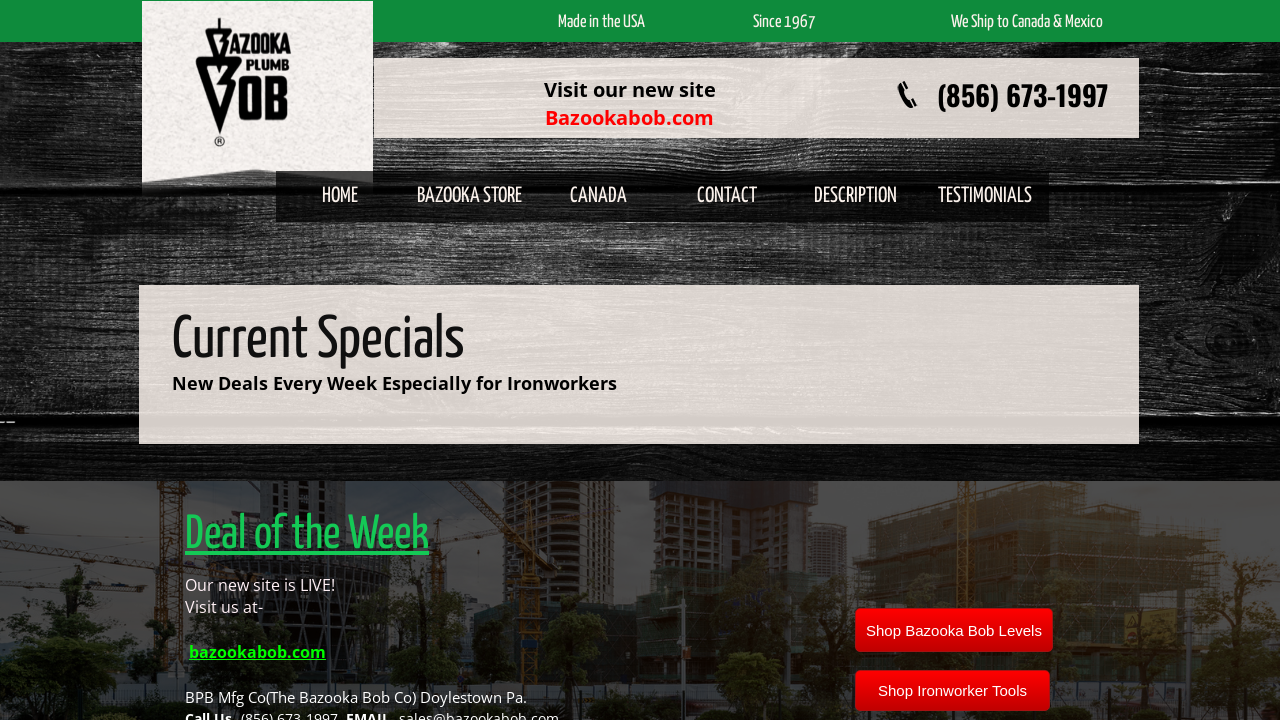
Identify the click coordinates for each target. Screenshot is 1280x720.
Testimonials (985, 196)
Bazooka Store (469, 196)
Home (340, 196)
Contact (727, 196)
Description (855, 196)
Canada (598, 196)
